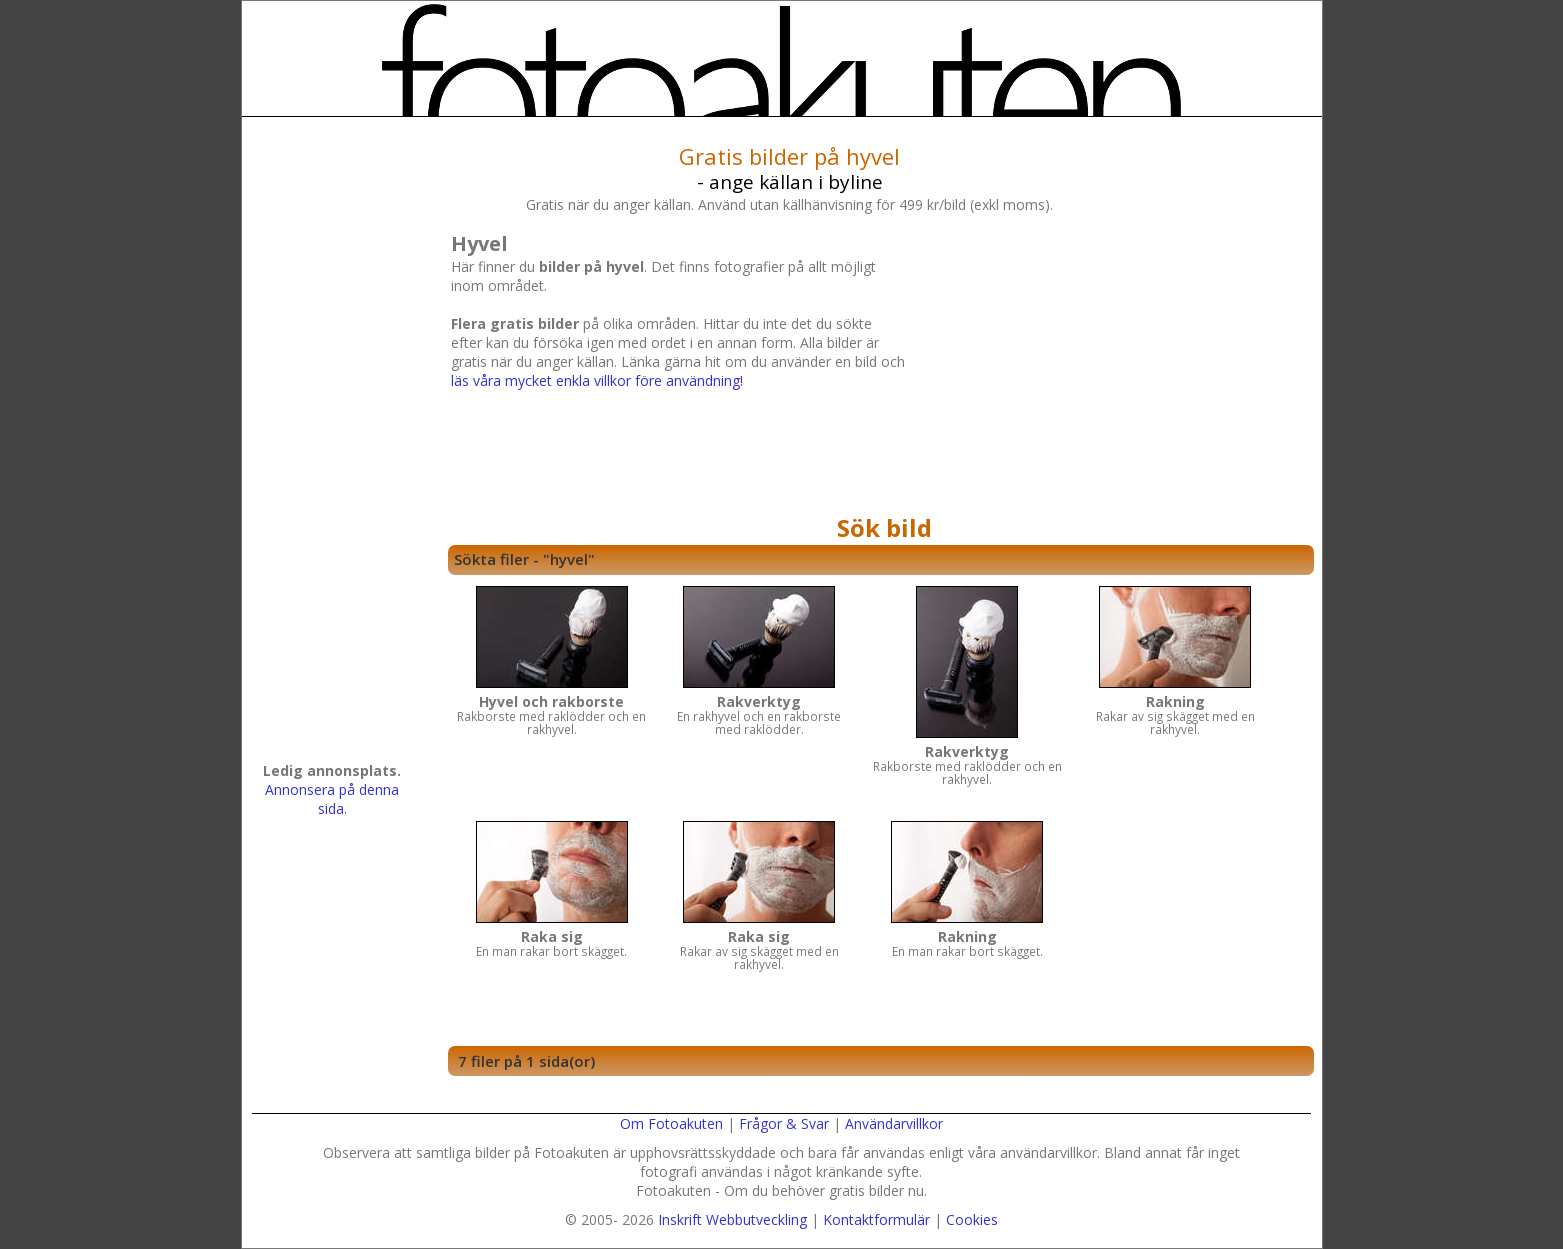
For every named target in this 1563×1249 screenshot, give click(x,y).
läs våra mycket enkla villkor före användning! (597, 380)
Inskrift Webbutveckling (732, 1219)
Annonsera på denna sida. (332, 799)
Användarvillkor (894, 1123)
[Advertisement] (1107, 367)
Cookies (972, 1219)
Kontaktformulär (876, 1219)
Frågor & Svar (784, 1123)
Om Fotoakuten (671, 1123)
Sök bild (884, 527)
